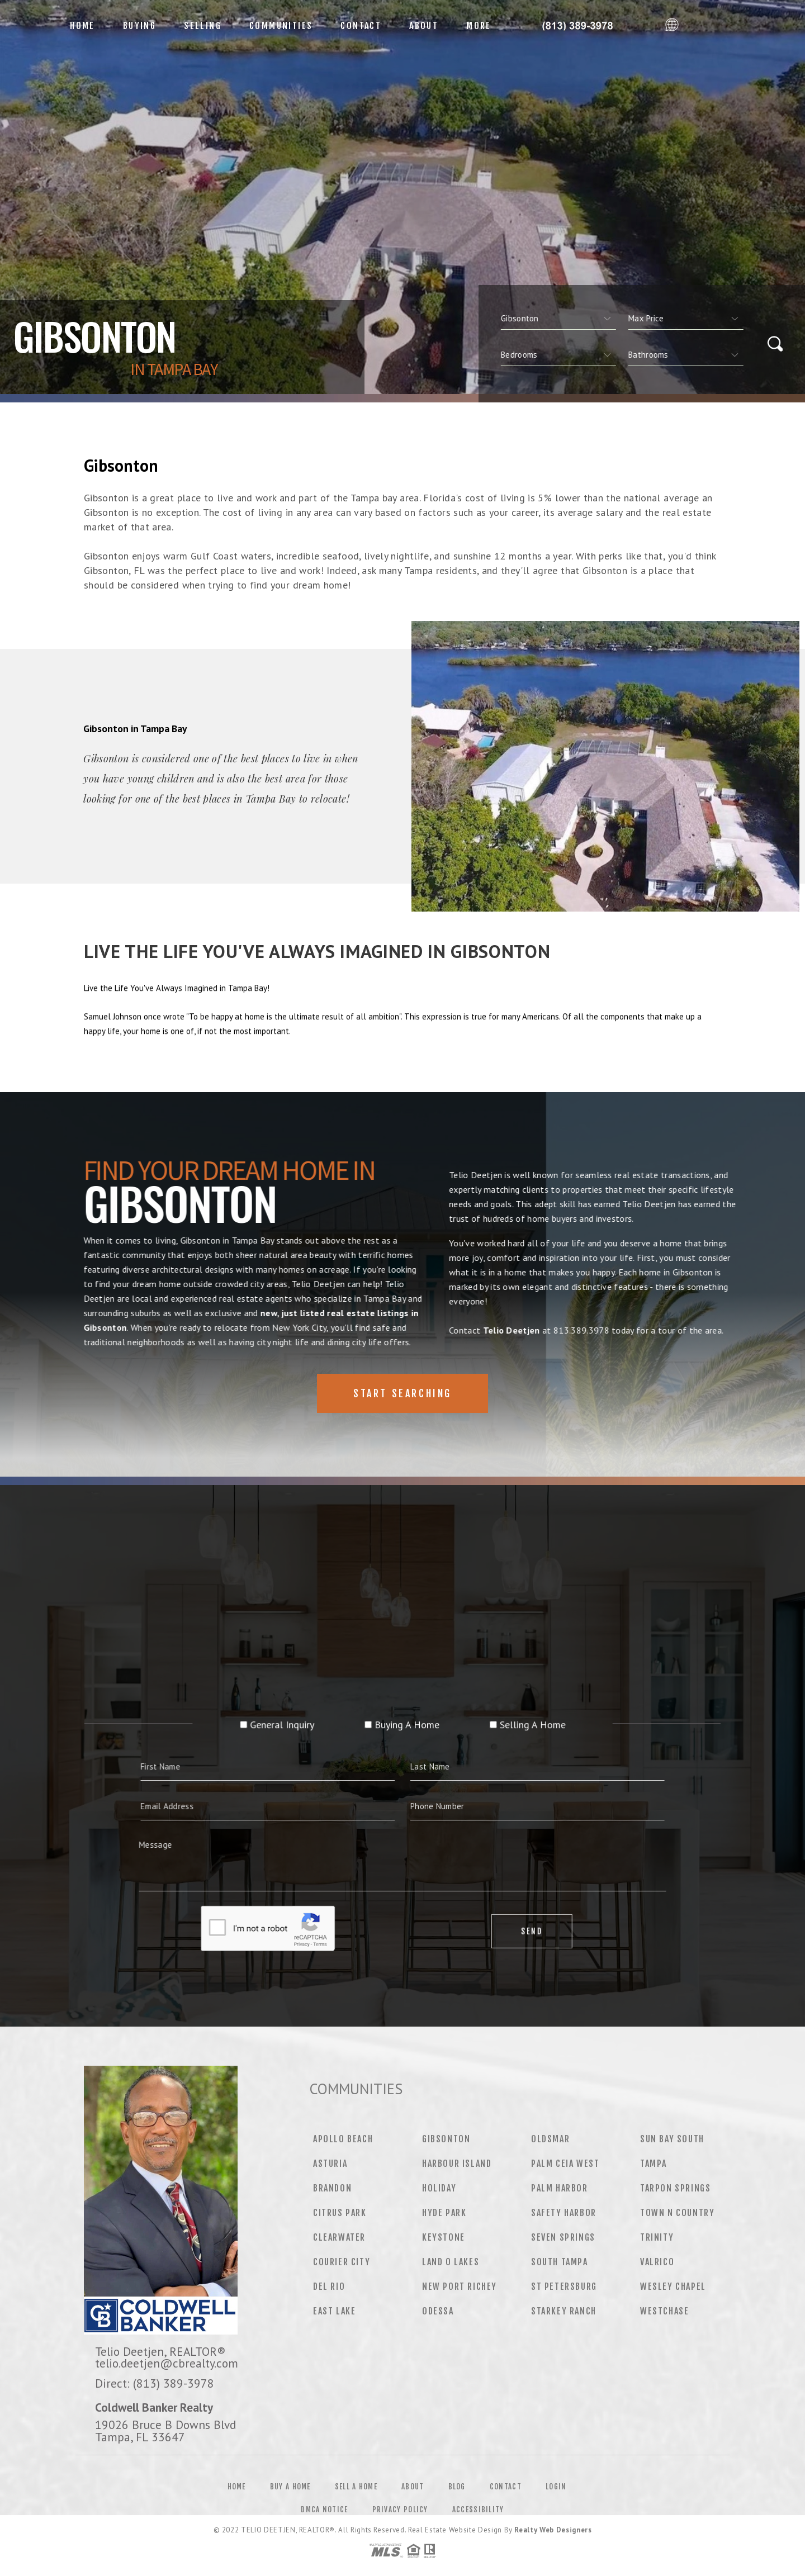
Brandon (332, 2188)
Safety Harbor (563, 2212)
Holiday (439, 2188)
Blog (457, 2486)
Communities (280, 25)
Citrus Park (340, 2212)
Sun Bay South (672, 2139)
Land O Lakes (450, 2261)
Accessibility (478, 2509)
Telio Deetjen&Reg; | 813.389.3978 (582, 26)
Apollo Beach (343, 2139)
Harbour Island (456, 2163)
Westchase (664, 2311)
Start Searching (402, 1393)
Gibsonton (446, 2139)
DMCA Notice (324, 2509)
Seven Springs (563, 2237)
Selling (202, 25)
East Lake (334, 2311)
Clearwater (339, 2237)
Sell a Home (356, 2486)
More (478, 25)
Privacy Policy (400, 2509)
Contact (360, 25)
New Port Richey (459, 2286)
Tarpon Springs (675, 2188)
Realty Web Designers (552, 2530)
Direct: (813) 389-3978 (154, 2383)
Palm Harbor (559, 2188)
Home (82, 25)
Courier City (341, 2261)
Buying (139, 25)
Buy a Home (290, 2486)
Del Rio (329, 2286)
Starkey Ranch (563, 2311)
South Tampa (559, 2261)
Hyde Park (444, 2212)
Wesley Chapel (673, 2286)
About (423, 25)
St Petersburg (564, 2286)
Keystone (443, 2237)
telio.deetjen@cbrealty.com (166, 2363)
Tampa (653, 2163)
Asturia (330, 2163)
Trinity (657, 2237)
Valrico (657, 2261)
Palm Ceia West (565, 2163)
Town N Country (677, 2212)
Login (556, 2486)
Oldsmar (550, 2139)
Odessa (438, 2311)
